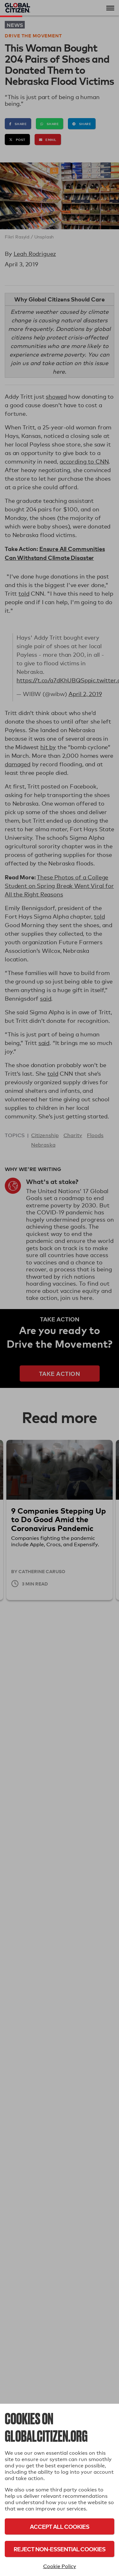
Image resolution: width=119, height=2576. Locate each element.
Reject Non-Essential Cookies (59, 2549)
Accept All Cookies (59, 2526)
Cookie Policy (59, 2566)
